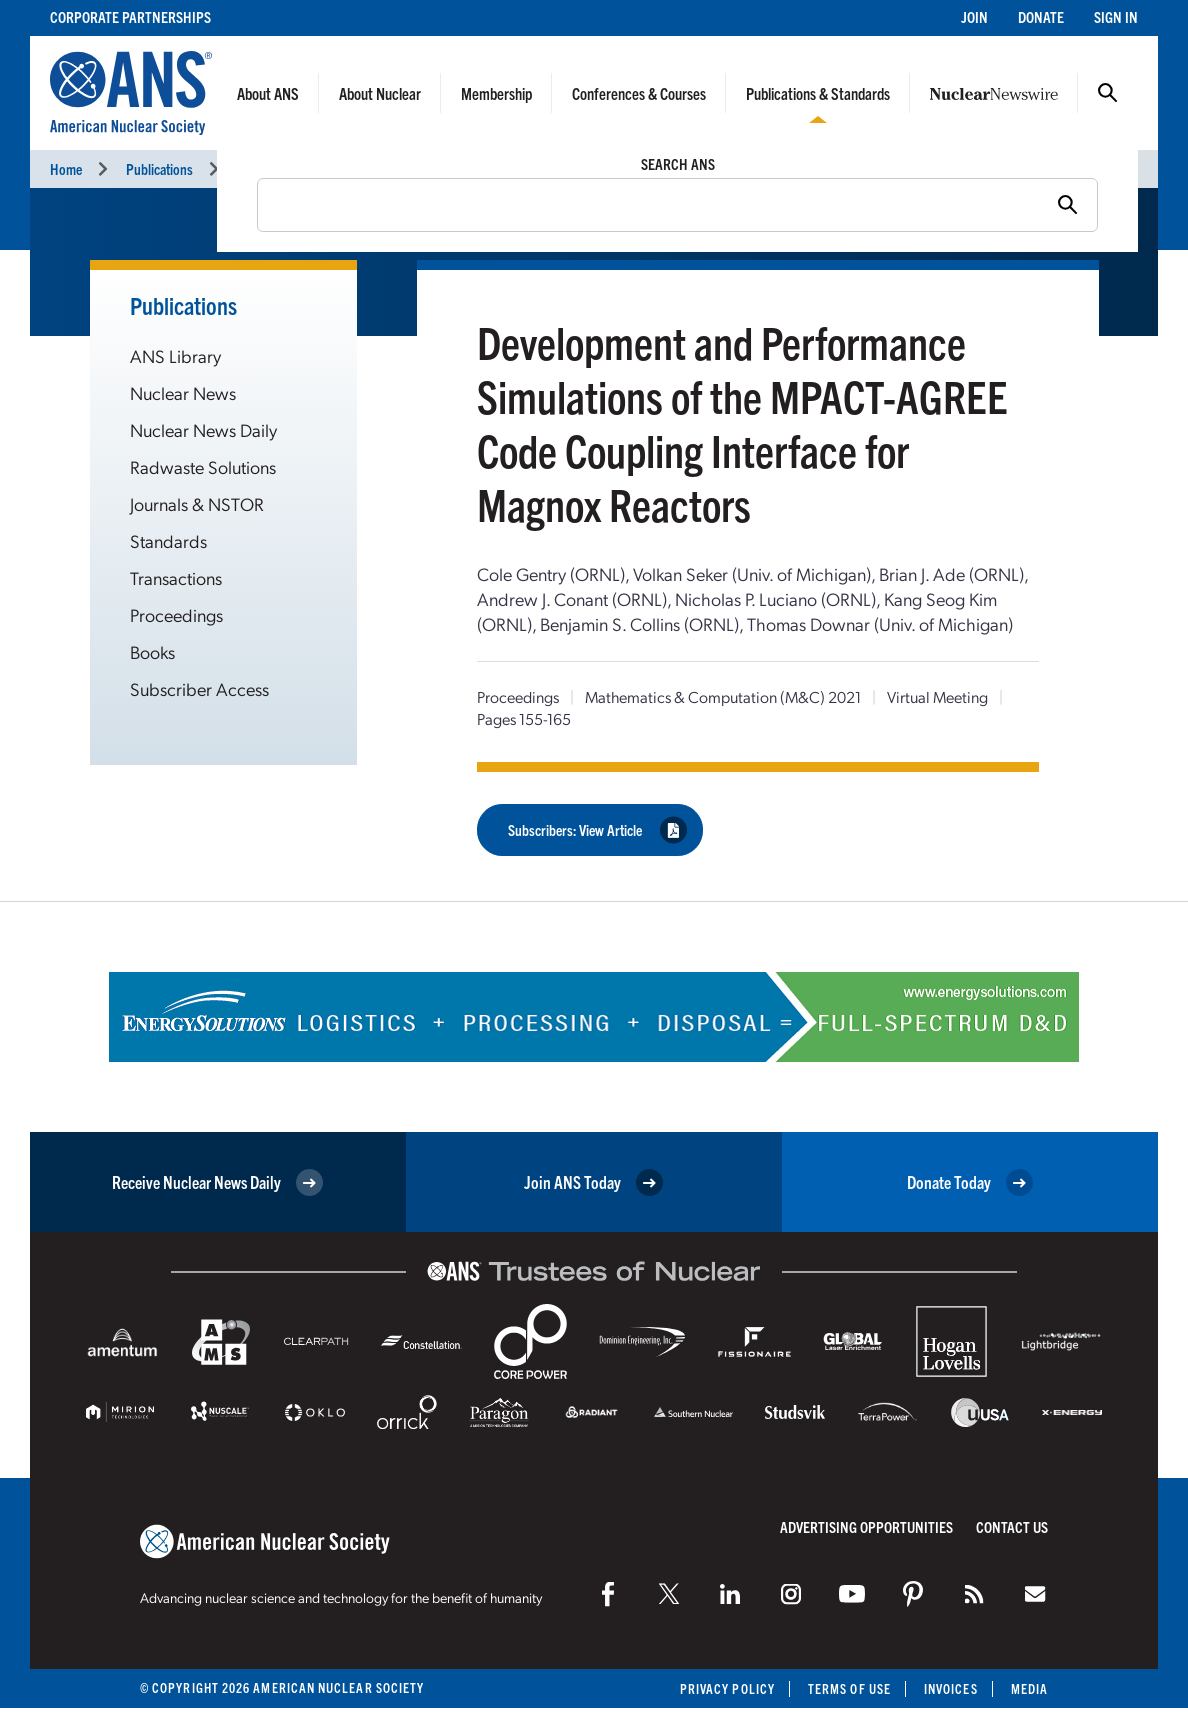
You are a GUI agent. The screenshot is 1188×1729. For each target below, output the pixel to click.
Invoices (951, 1688)
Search (1108, 93)
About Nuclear (380, 93)
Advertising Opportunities (866, 1526)
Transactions (176, 577)
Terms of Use (849, 1688)
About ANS (268, 93)
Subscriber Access (199, 688)
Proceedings (270, 168)
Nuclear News (183, 392)
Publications (159, 168)
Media (1029, 1688)
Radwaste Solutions (203, 466)
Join (974, 16)
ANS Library (175, 355)
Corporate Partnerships (130, 16)
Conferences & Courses (639, 93)
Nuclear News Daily (203, 429)
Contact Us (1012, 1526)
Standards (168, 540)
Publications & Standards (818, 93)
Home (66, 168)
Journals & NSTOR (197, 503)
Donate (1041, 16)
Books (152, 651)
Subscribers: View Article (597, 830)
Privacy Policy (727, 1688)
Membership (496, 93)
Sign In (1116, 16)
